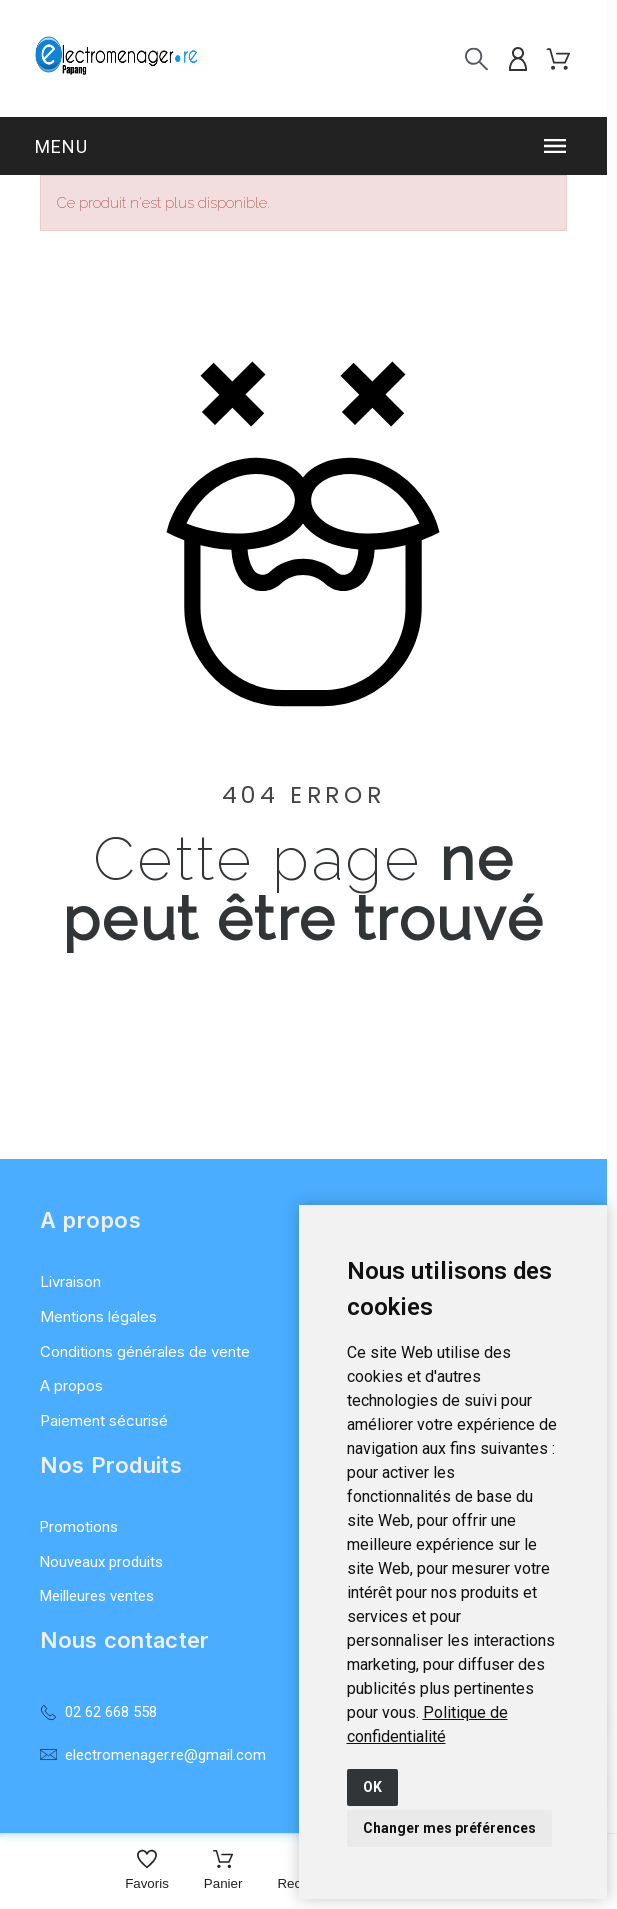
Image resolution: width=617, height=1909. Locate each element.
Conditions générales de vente (145, 1351)
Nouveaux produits (101, 1562)
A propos (71, 1385)
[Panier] (223, 1871)
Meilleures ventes (97, 1596)
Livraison (70, 1281)
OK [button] (372, 1787)
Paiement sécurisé (104, 1420)
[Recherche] (476, 58)
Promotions (79, 1527)
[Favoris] (147, 1871)
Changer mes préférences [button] (449, 1828)
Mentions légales (98, 1316)
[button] (303, 146)
